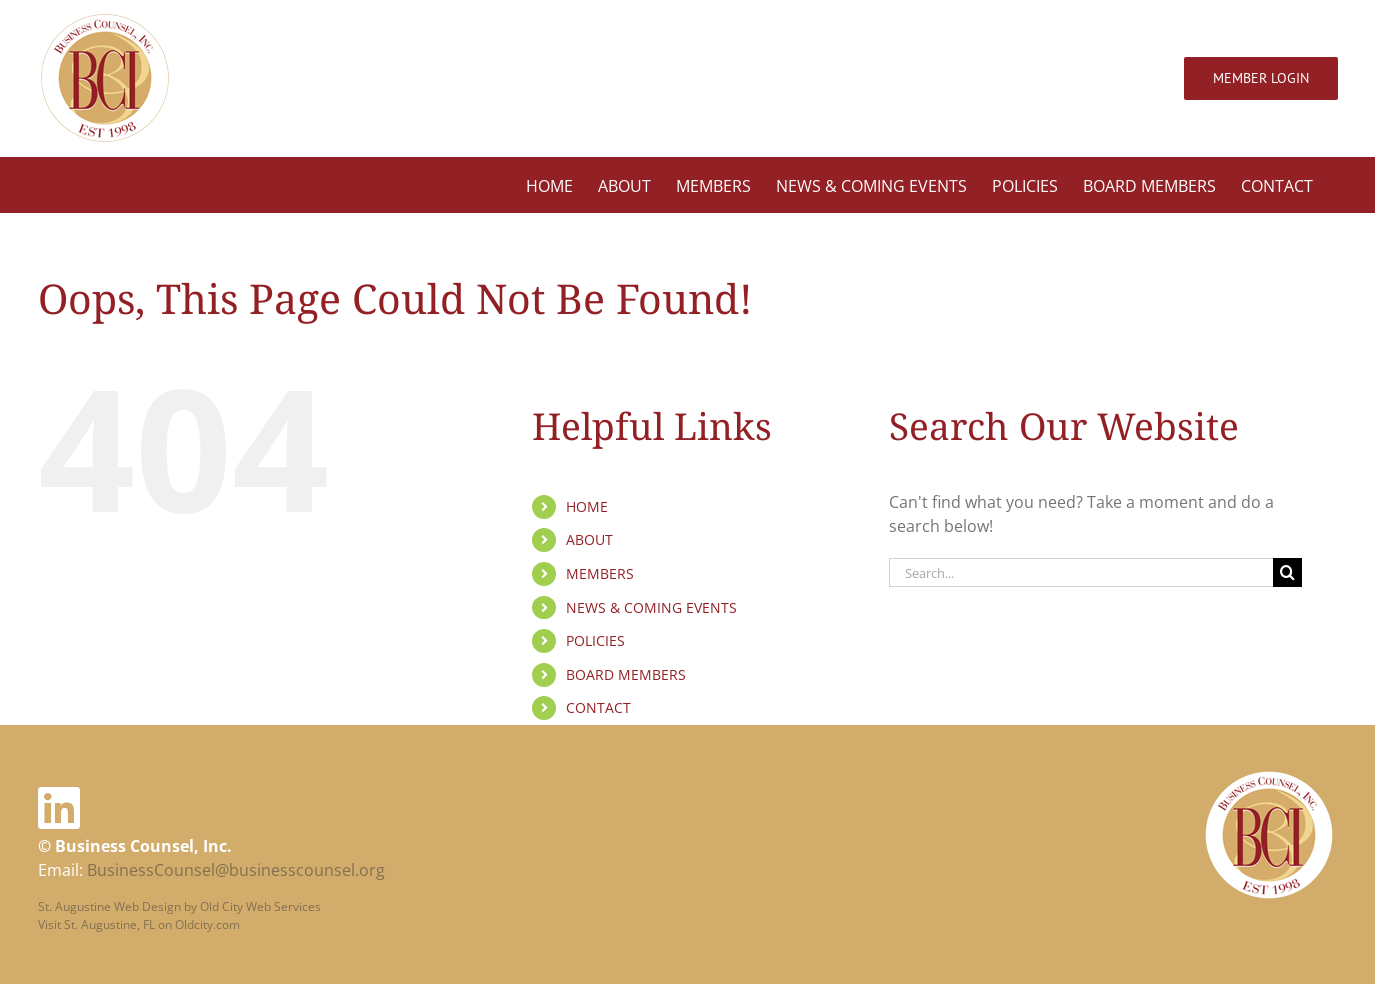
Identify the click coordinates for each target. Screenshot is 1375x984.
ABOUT (589, 539)
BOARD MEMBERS (626, 674)
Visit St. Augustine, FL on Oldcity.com (139, 922)
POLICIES (595, 640)
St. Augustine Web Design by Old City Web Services (179, 904)
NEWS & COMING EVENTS (651, 607)
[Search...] (1081, 572)
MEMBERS (600, 573)
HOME (587, 506)
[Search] (1287, 572)
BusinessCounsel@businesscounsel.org (236, 868)
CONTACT (598, 707)
